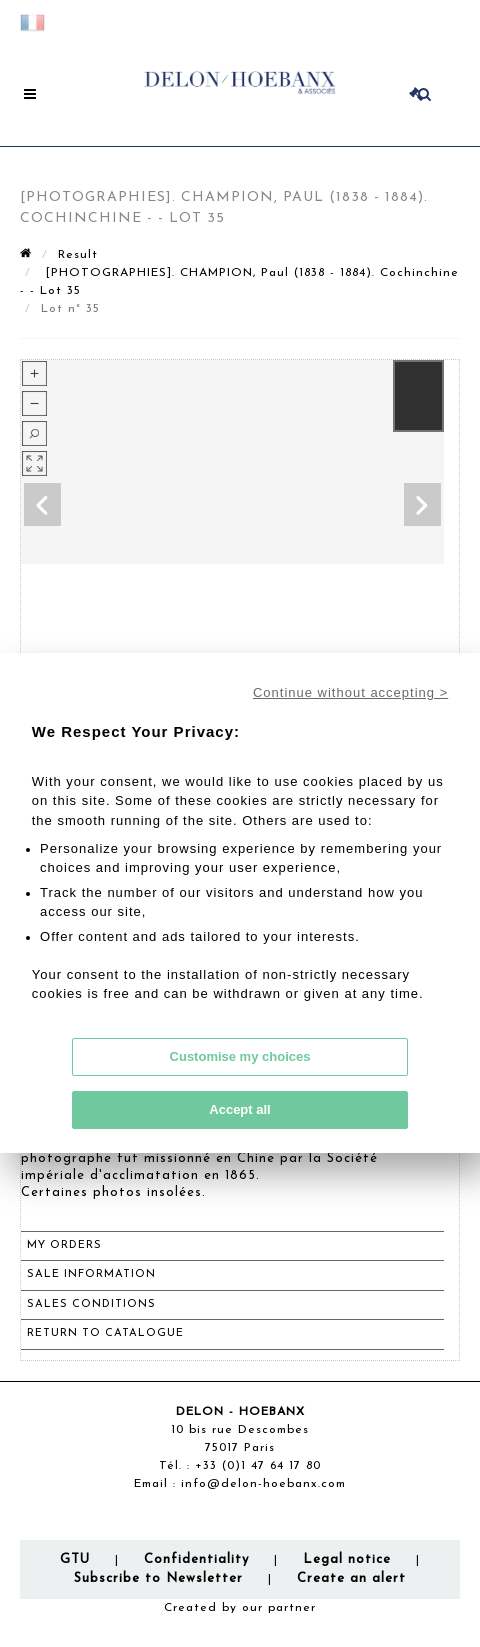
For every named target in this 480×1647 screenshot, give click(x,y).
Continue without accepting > (350, 692)
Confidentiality (196, 1559)
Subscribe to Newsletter (158, 1578)
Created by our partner (240, 1608)
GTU (75, 1559)
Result (78, 255)
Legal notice (347, 1559)
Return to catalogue (105, 1333)
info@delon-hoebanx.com (263, 1484)
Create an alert (351, 1578)
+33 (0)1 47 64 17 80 (258, 1466)
